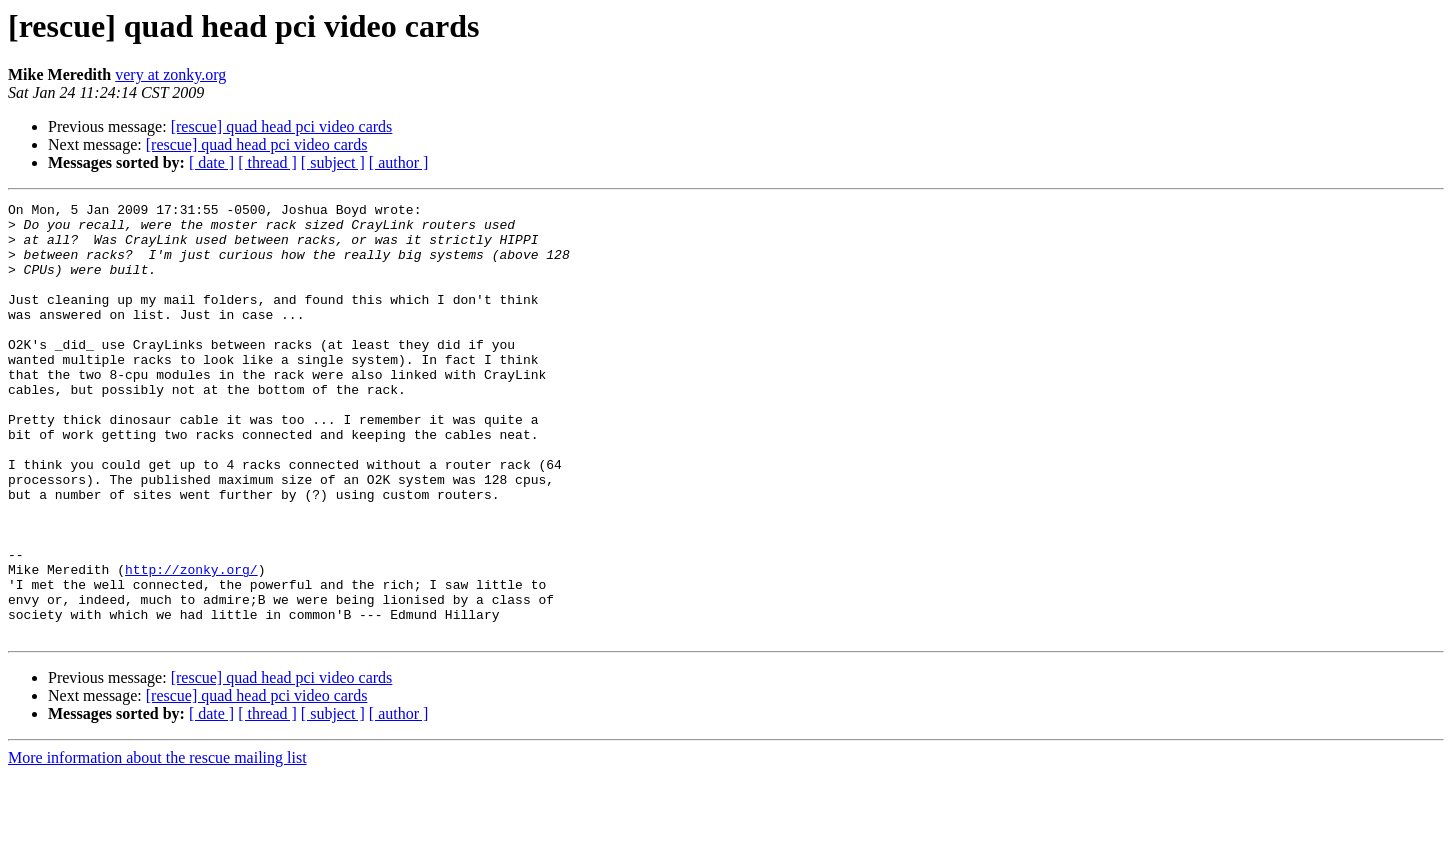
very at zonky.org (170, 74)
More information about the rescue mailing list (157, 844)
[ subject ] (333, 162)
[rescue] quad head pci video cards (282, 126)
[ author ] (399, 162)
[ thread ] (267, 162)
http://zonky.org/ (191, 644)
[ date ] (211, 162)
